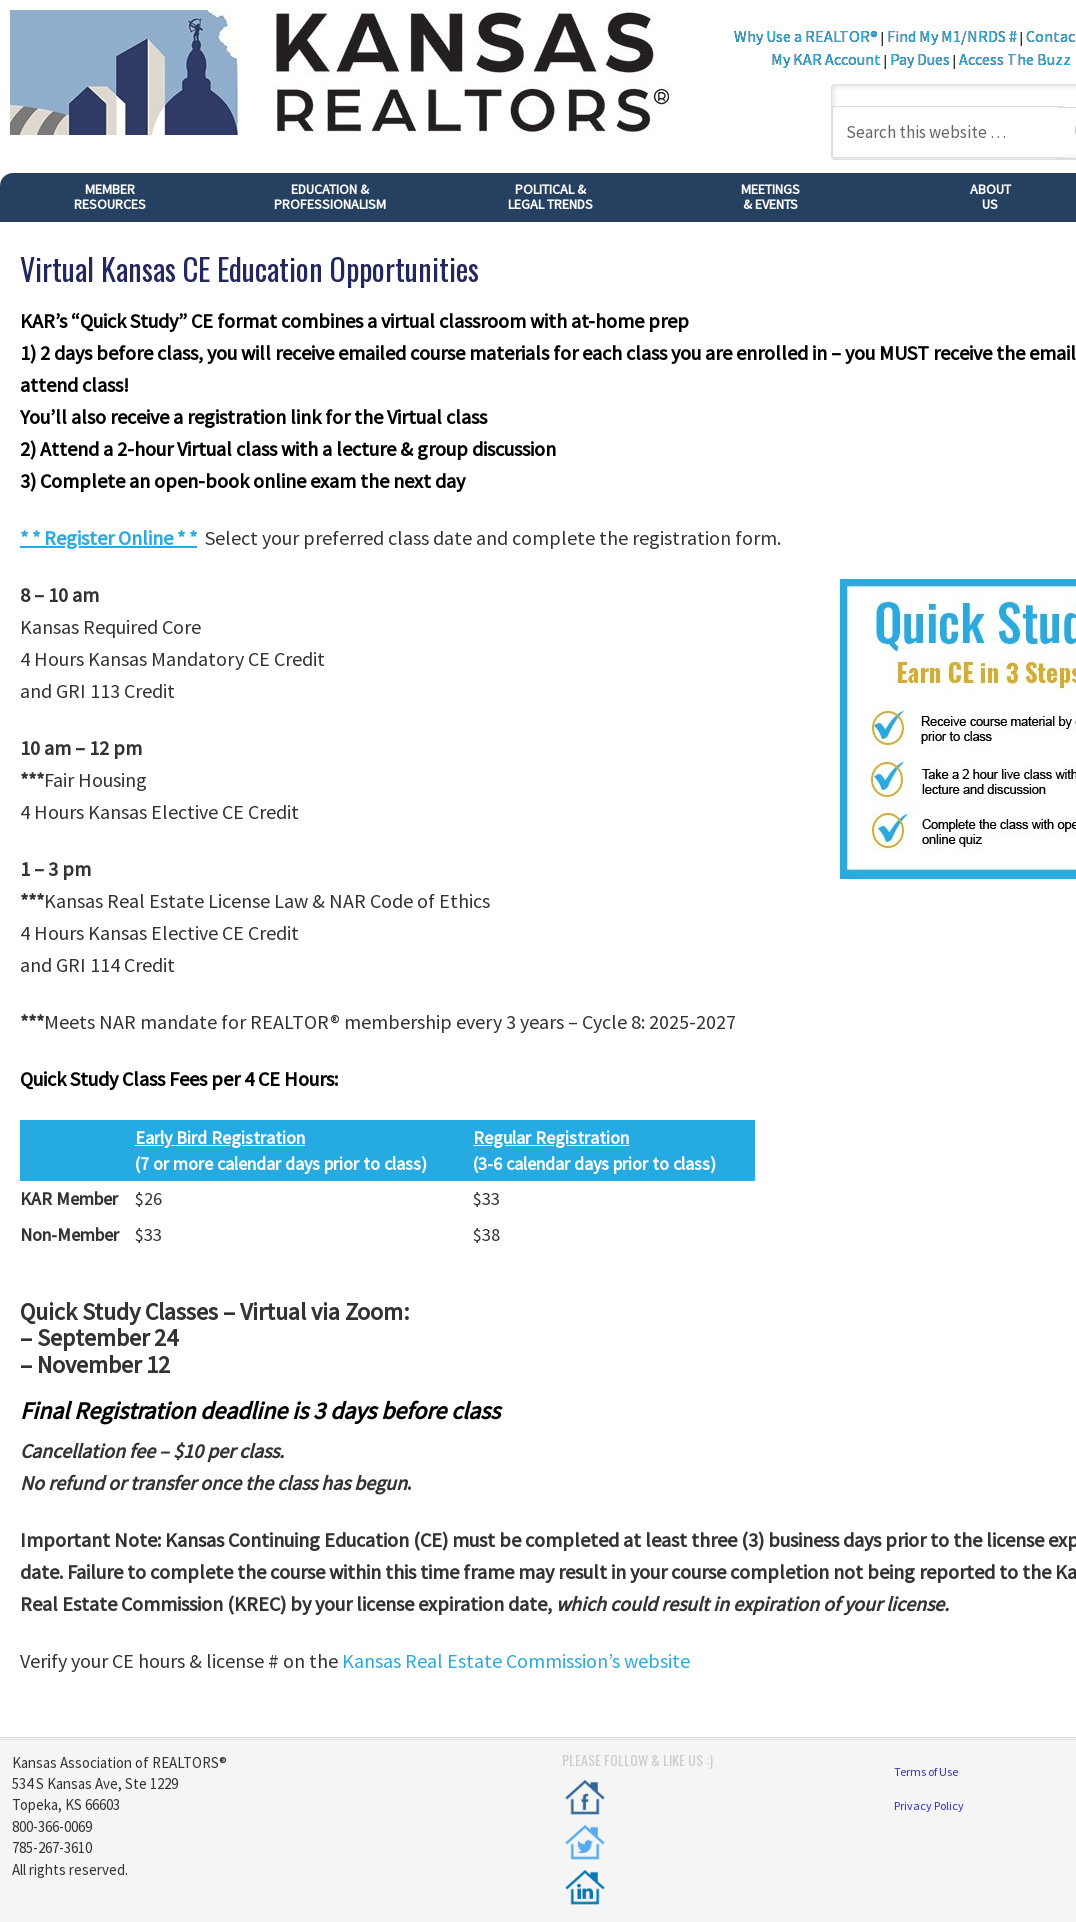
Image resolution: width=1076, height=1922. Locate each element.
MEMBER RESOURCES (110, 197)
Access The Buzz (1015, 59)
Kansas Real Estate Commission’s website (516, 1660)
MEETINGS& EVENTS (770, 197)
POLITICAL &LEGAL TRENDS (550, 197)
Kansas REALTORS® (360, 75)
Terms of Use (926, 1771)
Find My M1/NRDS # (952, 36)
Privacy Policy (929, 1805)
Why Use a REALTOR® (806, 36)
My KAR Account (827, 59)
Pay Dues (920, 59)
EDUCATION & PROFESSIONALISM (330, 197)
